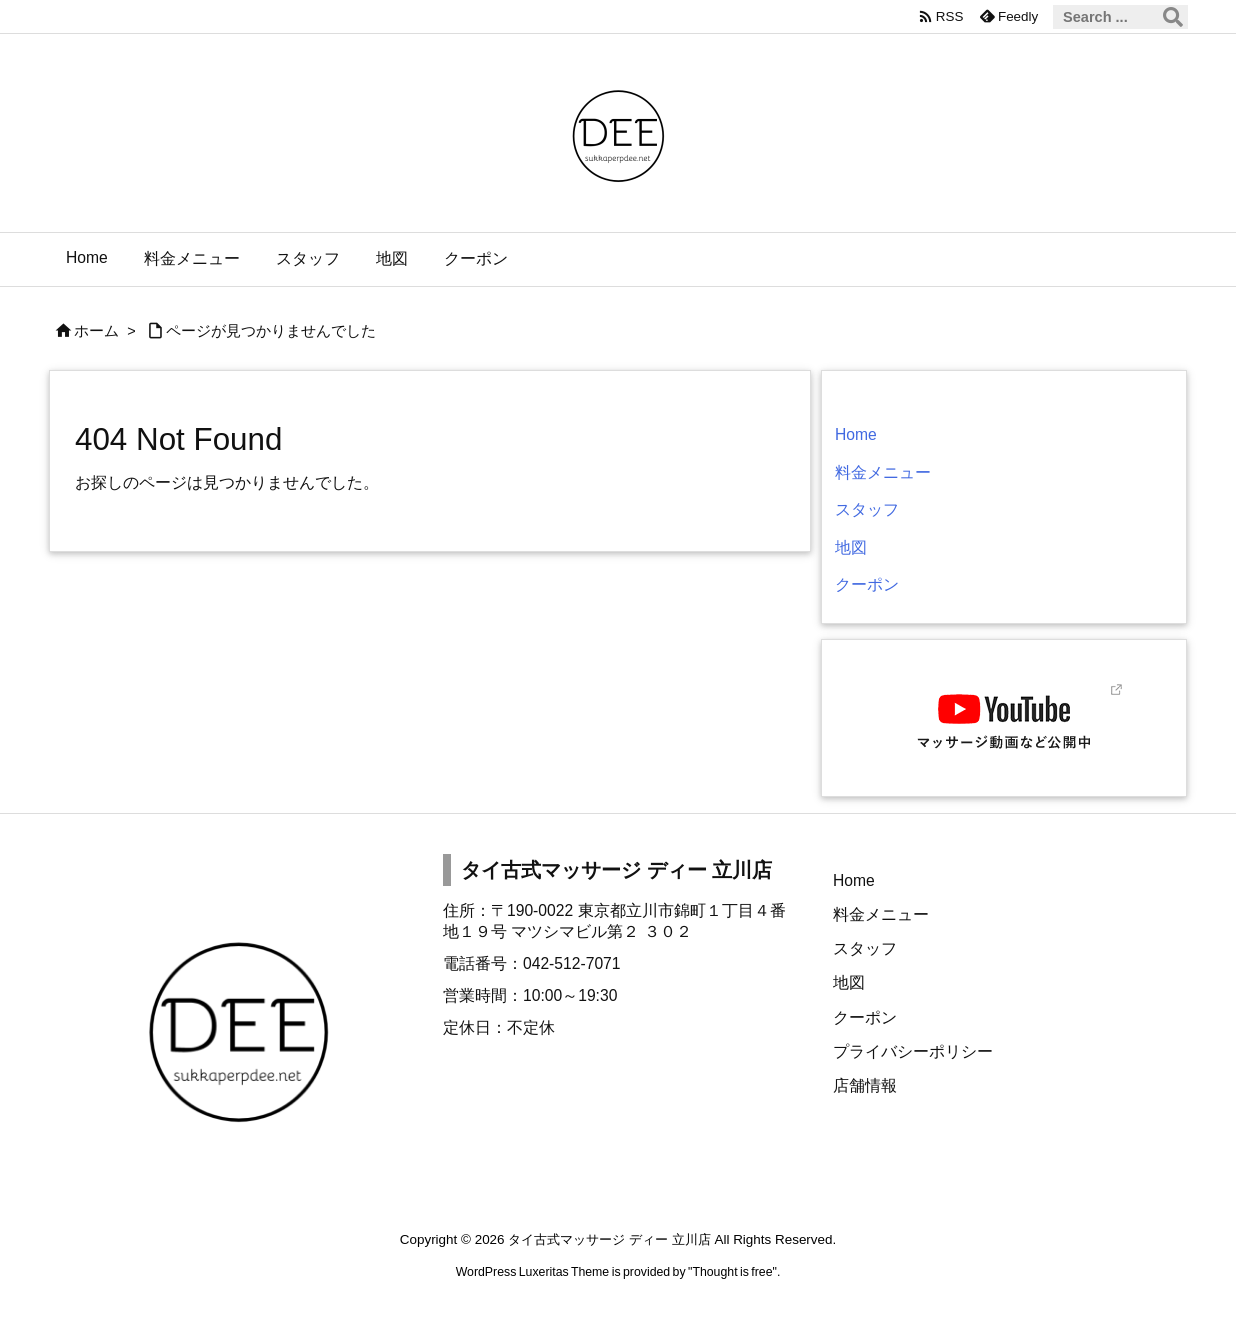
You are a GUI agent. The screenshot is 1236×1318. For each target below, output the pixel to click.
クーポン (867, 584)
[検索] (1173, 17)
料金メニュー (883, 472)
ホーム (96, 331)
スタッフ (867, 509)
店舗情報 (865, 1085)
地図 (851, 547)
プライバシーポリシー (913, 1051)
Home (856, 434)
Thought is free (732, 1272)
